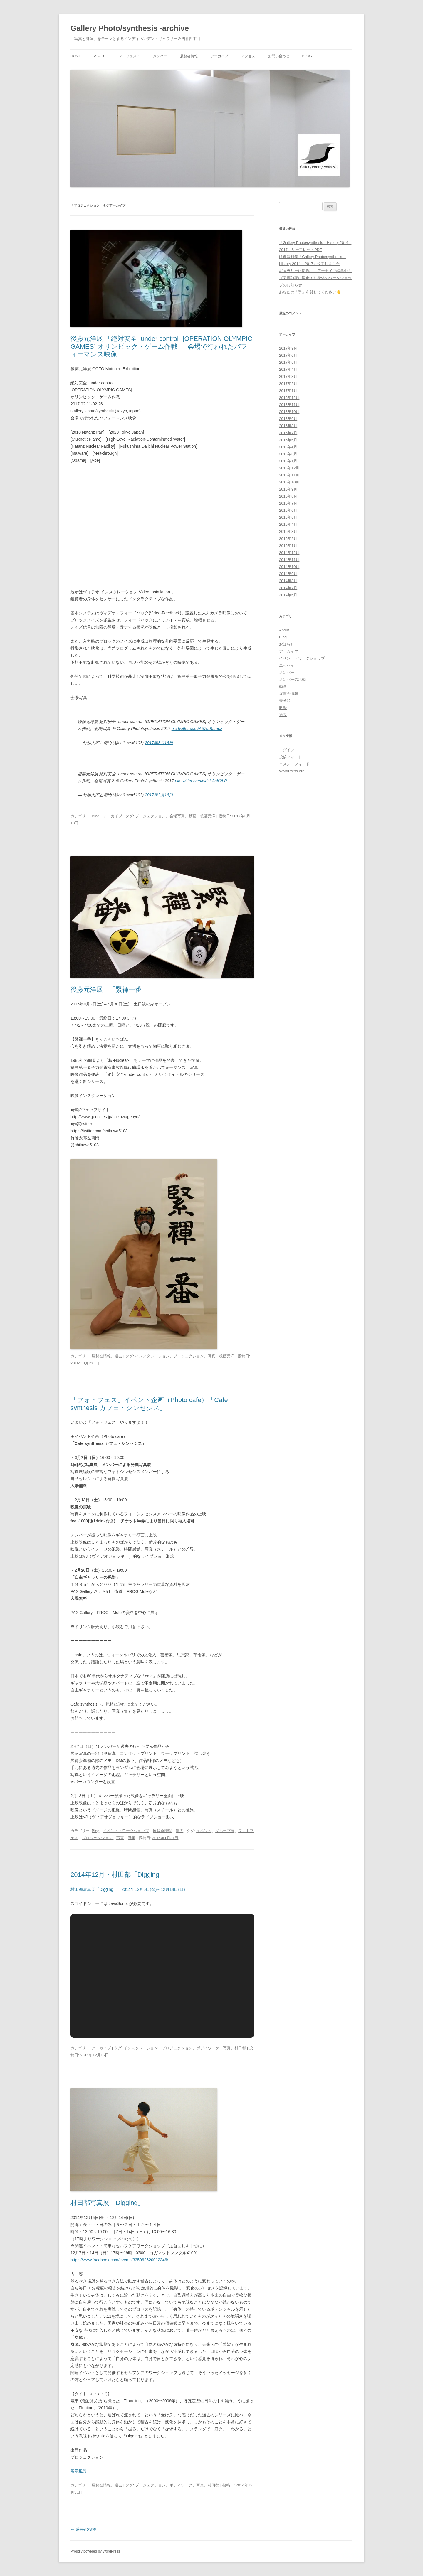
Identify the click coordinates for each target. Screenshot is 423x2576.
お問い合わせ (278, 56)
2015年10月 (289, 482)
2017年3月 (288, 376)
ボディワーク (207, 2048)
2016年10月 (289, 412)
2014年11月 (289, 559)
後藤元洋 (207, 816)
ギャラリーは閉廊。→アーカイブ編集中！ (315, 271)
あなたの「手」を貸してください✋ (310, 292)
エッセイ (286, 665)
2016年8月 (288, 426)
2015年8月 (288, 496)
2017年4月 (288, 369)
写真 (211, 1356)
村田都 (240, 2048)
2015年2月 (288, 538)
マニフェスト (129, 56)
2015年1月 (288, 545)
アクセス (248, 56)
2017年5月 (288, 362)
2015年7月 (288, 503)
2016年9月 (288, 419)
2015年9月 (288, 489)
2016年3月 (288, 454)
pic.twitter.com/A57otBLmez (197, 728)
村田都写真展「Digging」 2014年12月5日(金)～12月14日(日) (127, 1889)
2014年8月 (288, 581)
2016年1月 (288, 461)
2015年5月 (288, 517)
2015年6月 (288, 510)
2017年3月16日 (159, 742)
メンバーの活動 (292, 679)
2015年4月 (288, 524)
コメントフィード (294, 764)
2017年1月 (288, 390)
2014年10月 (289, 567)
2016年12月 (289, 397)
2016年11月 (289, 404)
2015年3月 (288, 531)
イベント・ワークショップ (126, 1831)
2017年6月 (288, 355)
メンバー (160, 56)
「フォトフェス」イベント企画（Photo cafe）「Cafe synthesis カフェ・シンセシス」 (149, 1403)
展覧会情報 (189, 56)
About (100, 56)
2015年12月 (289, 468)
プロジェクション (150, 816)
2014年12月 (289, 552)
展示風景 (78, 2471)
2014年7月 (288, 588)
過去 (118, 1356)
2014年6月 (288, 595)
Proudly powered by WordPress (95, 2551)
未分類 (285, 700)
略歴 (283, 707)
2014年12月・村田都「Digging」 (118, 1874)
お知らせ (286, 644)
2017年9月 (288, 348)
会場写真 (177, 816)
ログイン (286, 750)
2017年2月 (288, 383)
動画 (192, 816)
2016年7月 (288, 433)
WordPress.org (291, 771)
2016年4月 (288, 447)
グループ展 (224, 1831)
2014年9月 (288, 574)
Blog (307, 56)
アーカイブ (219, 56)
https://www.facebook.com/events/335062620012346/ (119, 2259)
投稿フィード (290, 757)
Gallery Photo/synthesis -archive (129, 28)
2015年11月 (289, 475)
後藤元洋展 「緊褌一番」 (109, 989)
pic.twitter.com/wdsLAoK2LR (201, 781)
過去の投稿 (83, 2529)
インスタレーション (152, 1356)
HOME (75, 56)
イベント (204, 1831)
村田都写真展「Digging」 (107, 2202)
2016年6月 (288, 440)
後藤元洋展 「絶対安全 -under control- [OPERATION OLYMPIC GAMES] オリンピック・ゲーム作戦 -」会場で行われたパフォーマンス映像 (161, 346)
